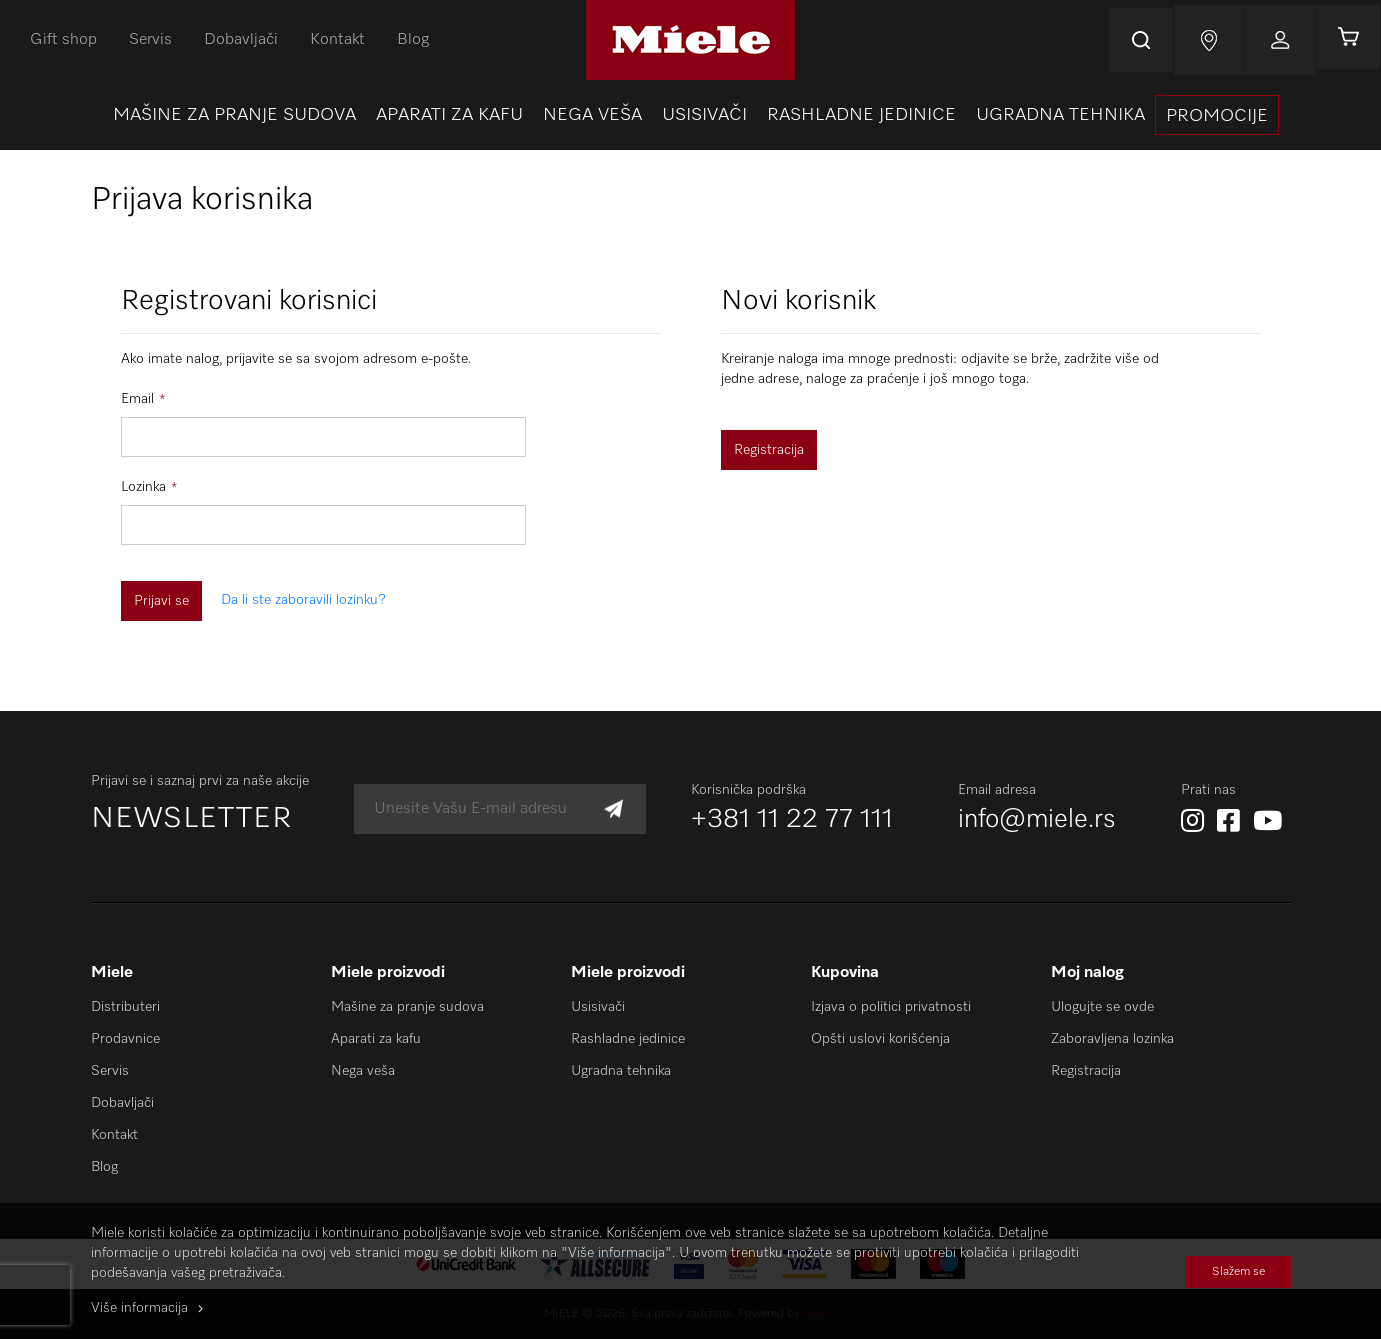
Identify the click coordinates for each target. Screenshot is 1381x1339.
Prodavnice (125, 1039)
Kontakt (337, 40)
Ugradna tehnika (621, 1071)
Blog (413, 40)
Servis (150, 40)
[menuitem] (234, 115)
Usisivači (598, 1007)
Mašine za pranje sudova (407, 1007)
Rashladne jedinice (628, 1039)
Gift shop (63, 40)
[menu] (690, 115)
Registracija (1086, 1071)
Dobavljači (241, 40)
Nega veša (363, 1071)
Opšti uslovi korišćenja (880, 1039)
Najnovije (1203, 40)
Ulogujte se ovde (1102, 1007)
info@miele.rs (1037, 820)
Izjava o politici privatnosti (891, 1007)
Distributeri (125, 1007)
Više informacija (139, 1308)
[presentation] (1217, 115)
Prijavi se (1274, 40)
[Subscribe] (613, 809)
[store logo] (690, 40)
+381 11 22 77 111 (792, 820)
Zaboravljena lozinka (1112, 1039)
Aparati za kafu (376, 1039)
